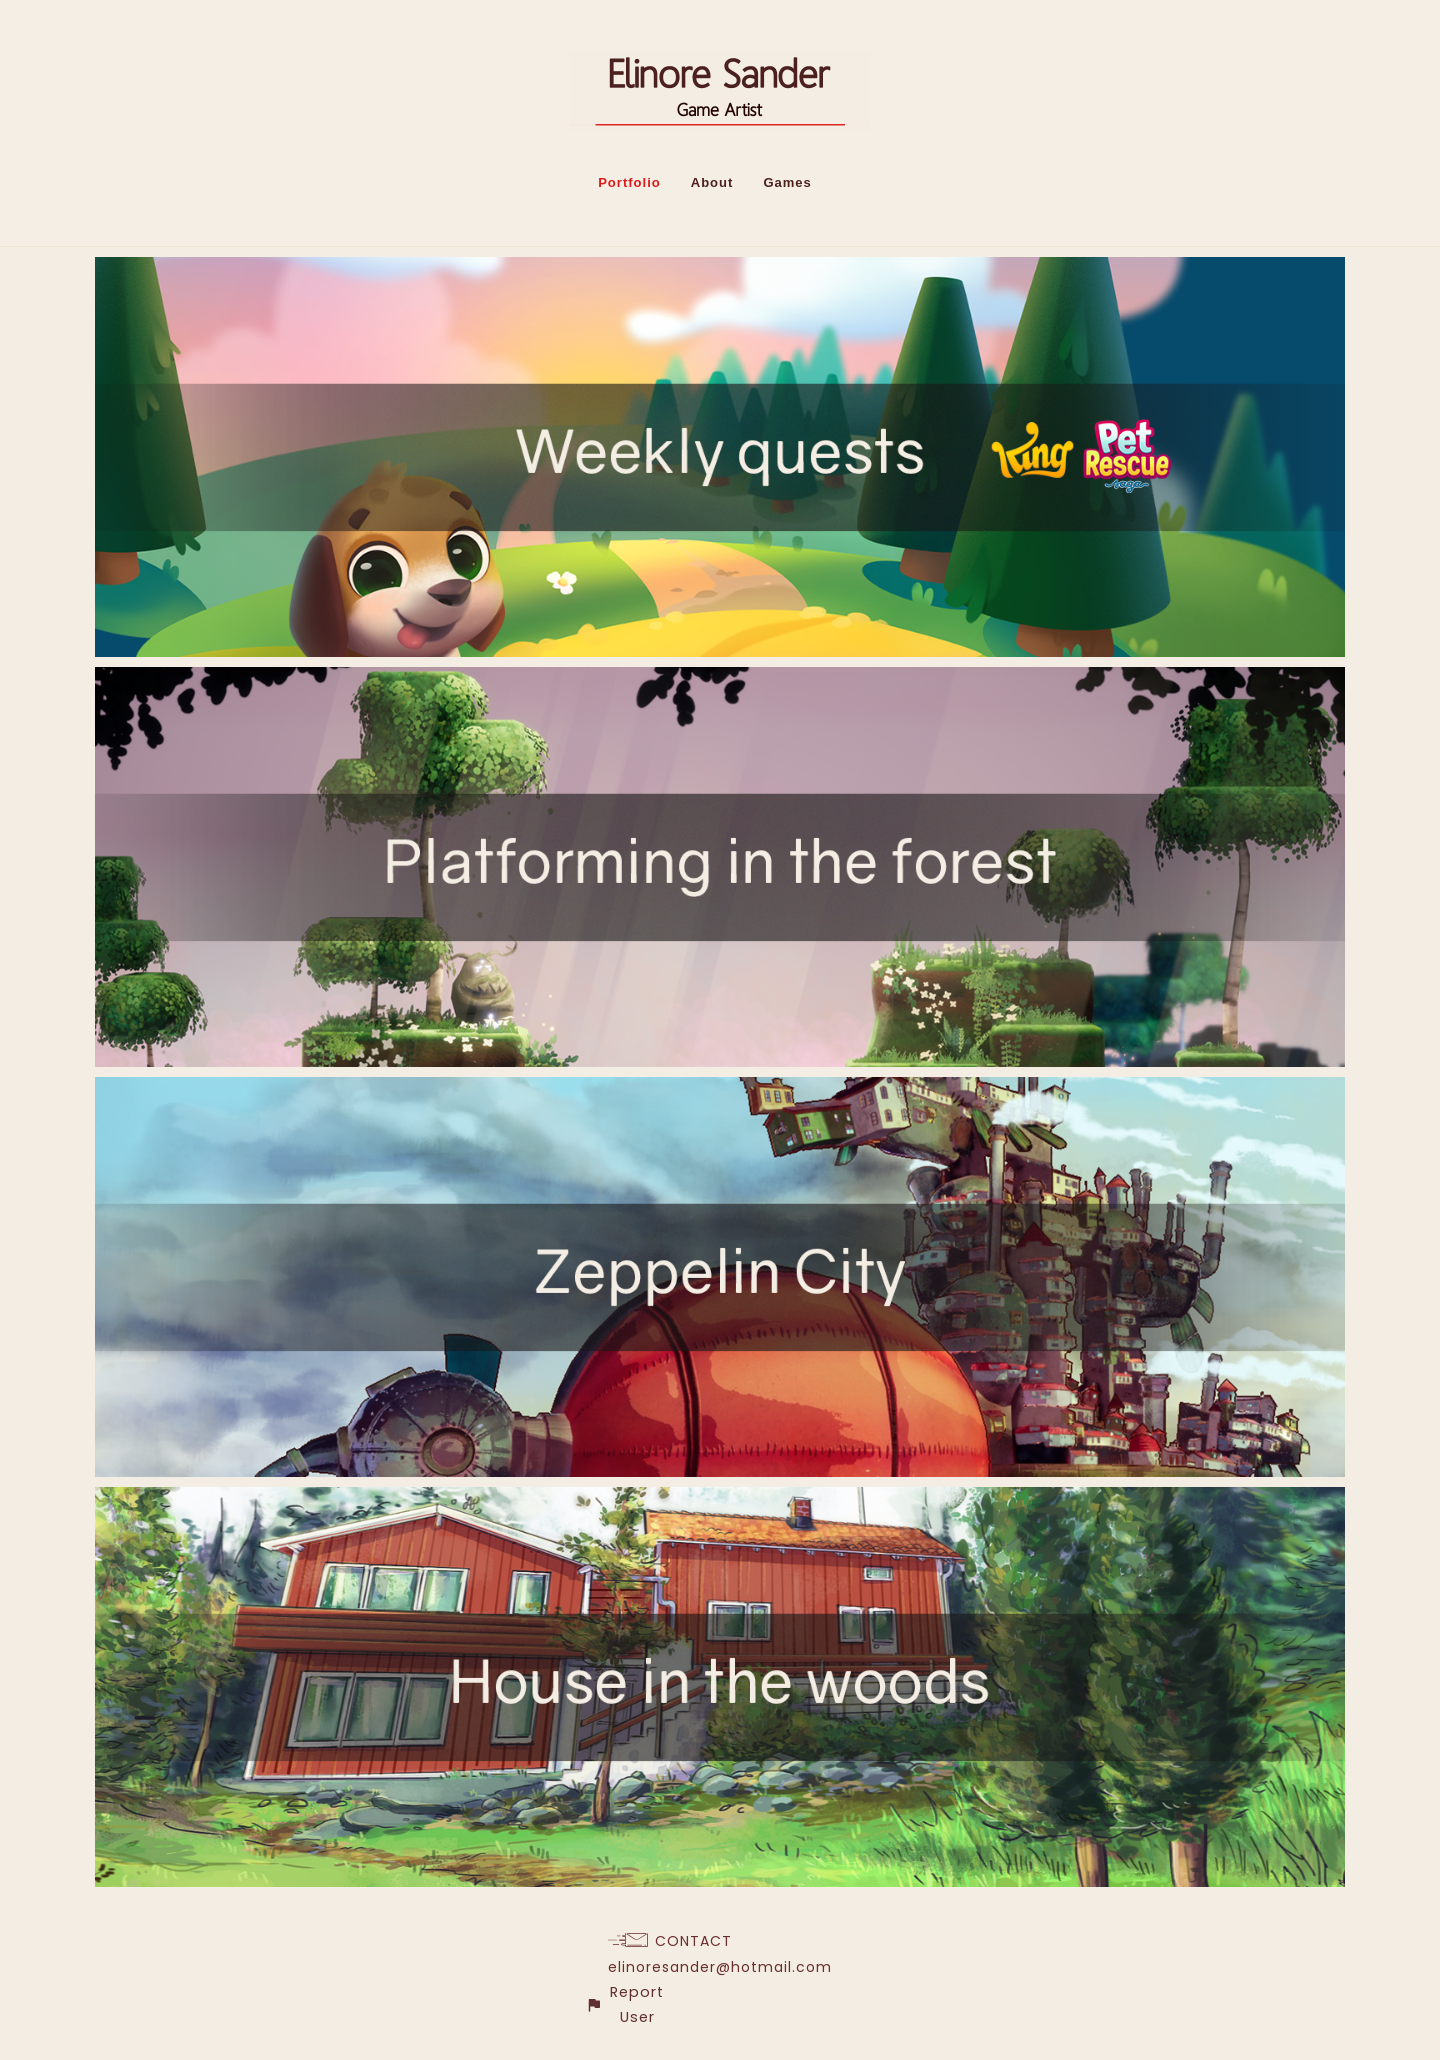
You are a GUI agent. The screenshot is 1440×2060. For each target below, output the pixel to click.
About (712, 182)
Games (787, 182)
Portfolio (629, 182)
